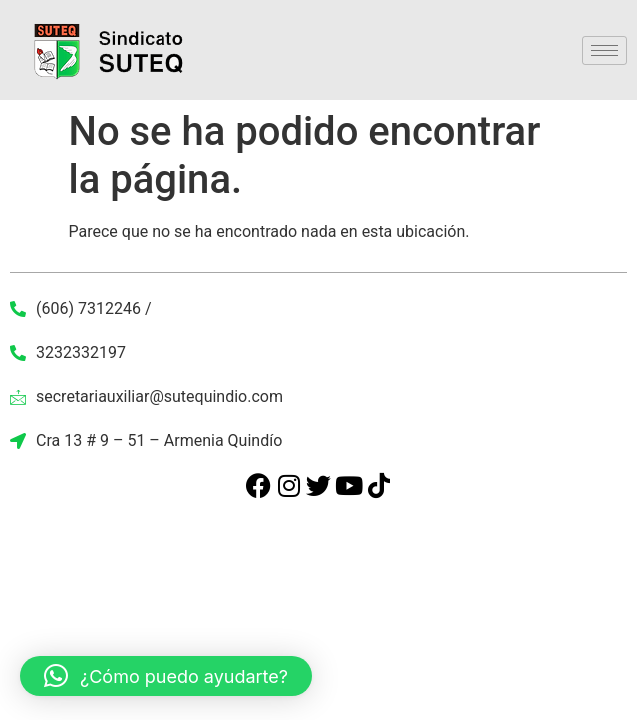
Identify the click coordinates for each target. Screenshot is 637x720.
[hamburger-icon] (604, 50)
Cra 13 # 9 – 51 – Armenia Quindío (146, 440)
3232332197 (68, 352)
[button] (166, 676)
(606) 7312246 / (81, 308)
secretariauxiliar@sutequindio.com (146, 396)
